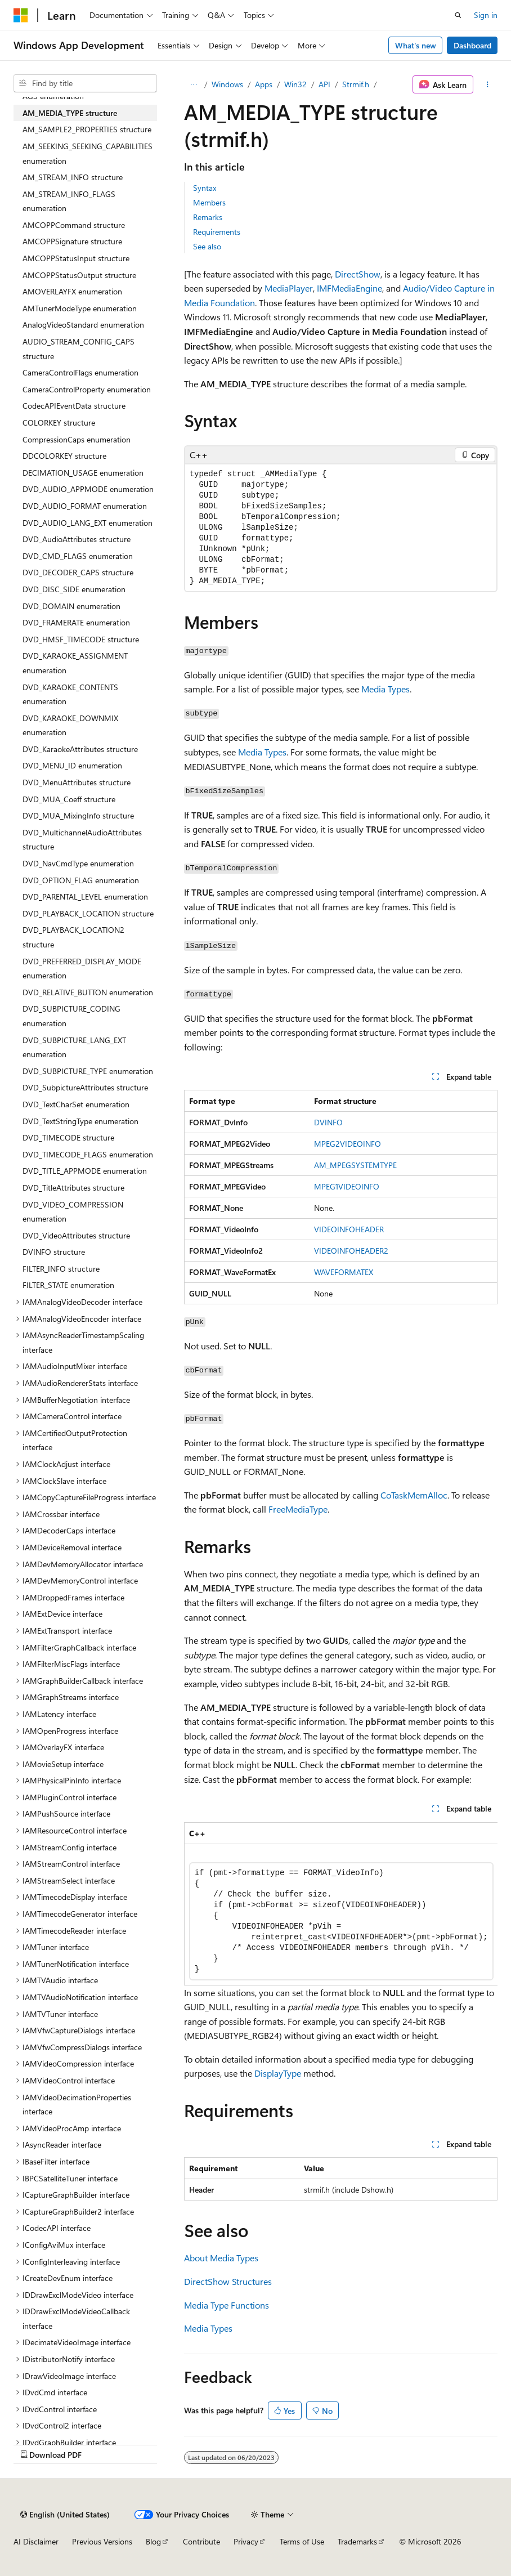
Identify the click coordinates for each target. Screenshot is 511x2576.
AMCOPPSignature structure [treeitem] (72, 241)
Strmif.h (355, 84)
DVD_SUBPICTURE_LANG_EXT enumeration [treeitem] (74, 1047)
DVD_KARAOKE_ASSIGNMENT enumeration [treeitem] (75, 663)
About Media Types (221, 2258)
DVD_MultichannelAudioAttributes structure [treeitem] (82, 839)
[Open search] (458, 15)
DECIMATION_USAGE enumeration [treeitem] (83, 472)
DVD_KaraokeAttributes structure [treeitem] (80, 749)
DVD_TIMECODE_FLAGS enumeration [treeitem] (88, 1154)
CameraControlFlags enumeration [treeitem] (80, 372)
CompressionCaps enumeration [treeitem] (77, 439)
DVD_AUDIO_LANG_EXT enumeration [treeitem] (88, 522)
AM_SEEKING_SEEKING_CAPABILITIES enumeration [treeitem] (88, 153)
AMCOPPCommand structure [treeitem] (74, 225)
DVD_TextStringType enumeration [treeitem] (80, 1121)
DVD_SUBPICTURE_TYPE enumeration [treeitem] (88, 1071)
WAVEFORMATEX (343, 1272)
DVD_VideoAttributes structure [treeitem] (76, 1235)
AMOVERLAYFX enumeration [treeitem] (72, 291)
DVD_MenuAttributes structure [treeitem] (77, 782)
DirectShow (357, 274)
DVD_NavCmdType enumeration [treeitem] (78, 863)
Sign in (485, 15)
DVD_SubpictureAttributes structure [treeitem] (85, 1087)
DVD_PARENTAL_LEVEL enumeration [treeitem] (85, 896)
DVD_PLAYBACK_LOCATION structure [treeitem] (88, 913)
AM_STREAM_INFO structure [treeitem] (73, 177)
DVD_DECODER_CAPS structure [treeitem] (78, 572)
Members (209, 202)
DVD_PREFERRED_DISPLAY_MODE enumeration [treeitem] (82, 968)
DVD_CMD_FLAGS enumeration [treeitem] (78, 556)
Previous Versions (102, 2541)
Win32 (295, 84)
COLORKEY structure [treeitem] (59, 422)
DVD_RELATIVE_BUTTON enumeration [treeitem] (88, 992)
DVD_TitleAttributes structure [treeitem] (73, 1187)
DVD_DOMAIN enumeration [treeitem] (71, 606)
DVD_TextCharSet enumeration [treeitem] (76, 1104)
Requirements (216, 231)
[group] (340, 1903)
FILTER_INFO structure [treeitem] (61, 1268)
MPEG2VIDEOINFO (347, 1143)
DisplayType (277, 2073)
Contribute (201, 2541)
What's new (415, 45)
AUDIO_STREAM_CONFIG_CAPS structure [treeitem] (79, 348)
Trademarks (357, 2541)
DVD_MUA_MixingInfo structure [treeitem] (78, 815)
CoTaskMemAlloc (413, 1495)
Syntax (204, 187)
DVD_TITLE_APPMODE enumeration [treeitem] (85, 1170)
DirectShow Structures (228, 2281)
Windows (227, 84)
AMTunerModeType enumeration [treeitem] (80, 308)
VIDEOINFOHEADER (349, 1229)
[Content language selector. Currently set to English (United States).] (65, 2515)
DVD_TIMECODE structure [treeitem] (68, 1137)
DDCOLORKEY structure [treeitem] (64, 455)
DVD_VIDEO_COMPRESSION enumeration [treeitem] (73, 1211)
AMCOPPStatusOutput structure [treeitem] (79, 275)
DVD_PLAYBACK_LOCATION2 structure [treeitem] (73, 937)
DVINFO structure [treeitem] (54, 1251)
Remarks (207, 217)
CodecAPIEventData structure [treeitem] (74, 405)
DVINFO (328, 1122)
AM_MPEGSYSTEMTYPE (355, 1165)
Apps (263, 84)
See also (207, 246)
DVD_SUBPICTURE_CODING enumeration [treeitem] (71, 1015)
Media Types (385, 689)
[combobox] (85, 83)
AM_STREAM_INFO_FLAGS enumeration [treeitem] (69, 201)
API (324, 84)
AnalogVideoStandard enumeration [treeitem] (83, 324)
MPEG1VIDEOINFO (346, 1186)
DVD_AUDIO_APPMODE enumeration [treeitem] (88, 489)
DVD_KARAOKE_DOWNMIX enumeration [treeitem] (70, 725)
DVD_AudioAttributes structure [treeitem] (77, 539)
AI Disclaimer (36, 2541)
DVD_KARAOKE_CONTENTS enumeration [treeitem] (70, 694)
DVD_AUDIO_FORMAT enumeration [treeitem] (85, 505)
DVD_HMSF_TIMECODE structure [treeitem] (81, 639)
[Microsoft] (21, 15)
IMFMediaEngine (349, 288)
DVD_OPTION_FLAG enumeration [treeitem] (81, 880)
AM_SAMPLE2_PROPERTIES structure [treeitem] (87, 129)
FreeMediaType (298, 1509)
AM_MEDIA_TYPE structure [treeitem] (70, 113)
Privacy (246, 2541)
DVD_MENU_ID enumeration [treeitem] (72, 765)
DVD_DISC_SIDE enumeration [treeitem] (74, 589)
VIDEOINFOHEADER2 (351, 1250)
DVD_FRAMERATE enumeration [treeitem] (76, 622)
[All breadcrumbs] (194, 84)
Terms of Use (302, 2541)
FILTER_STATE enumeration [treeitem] (68, 1285)
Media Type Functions (226, 2305)
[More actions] (487, 84)
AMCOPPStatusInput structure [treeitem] (76, 258)
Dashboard (472, 45)
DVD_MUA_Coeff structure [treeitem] (69, 799)
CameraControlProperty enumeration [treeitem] (87, 389)
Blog (153, 2541)
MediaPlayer (289, 288)
